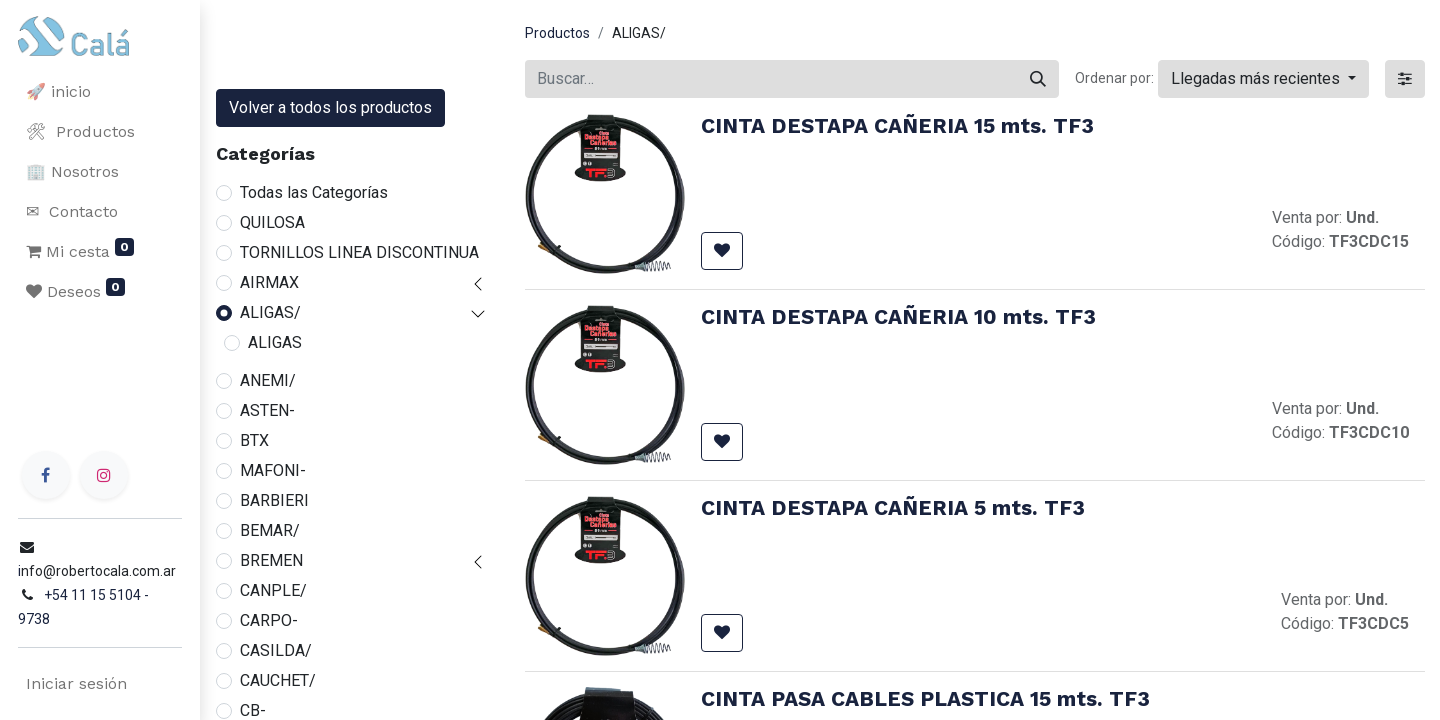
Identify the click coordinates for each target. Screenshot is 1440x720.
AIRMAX (269, 282)
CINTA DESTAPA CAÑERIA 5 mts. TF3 (893, 508)
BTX (254, 440)
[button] (1263, 79)
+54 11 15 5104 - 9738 (112, 619)
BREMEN (271, 560)
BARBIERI (274, 500)
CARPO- (269, 620)
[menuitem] (100, 92)
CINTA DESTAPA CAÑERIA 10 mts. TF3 (898, 317)
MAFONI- (273, 470)
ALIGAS (275, 342)
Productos (557, 33)
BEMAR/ (270, 530)
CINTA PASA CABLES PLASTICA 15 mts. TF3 (925, 699)
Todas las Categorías (314, 192)
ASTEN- (267, 410)
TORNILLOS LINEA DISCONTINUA (359, 252)
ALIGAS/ (270, 312)
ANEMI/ (268, 380)
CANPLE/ (273, 590)
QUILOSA (272, 222)
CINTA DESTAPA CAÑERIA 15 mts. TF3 (897, 126)
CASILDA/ (276, 650)
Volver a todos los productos (330, 107)
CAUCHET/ (278, 680)
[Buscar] (1038, 79)
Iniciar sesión (74, 683)
